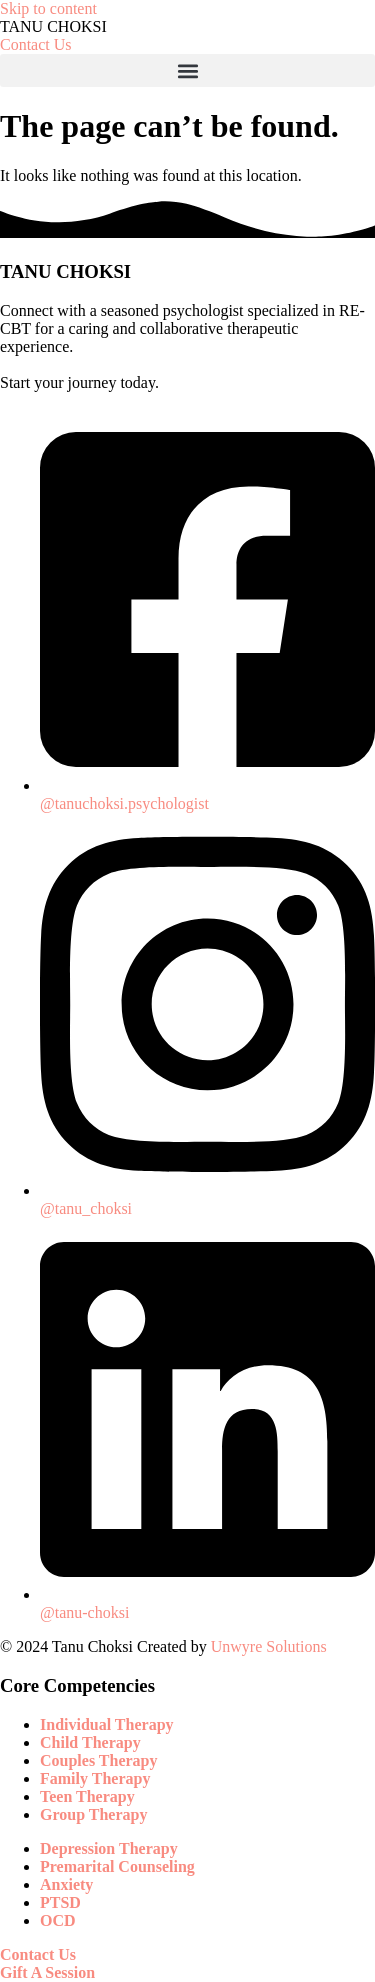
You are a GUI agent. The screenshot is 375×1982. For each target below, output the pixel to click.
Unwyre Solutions (269, 1646)
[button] (187, 70)
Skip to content (48, 8)
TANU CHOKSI (53, 26)
